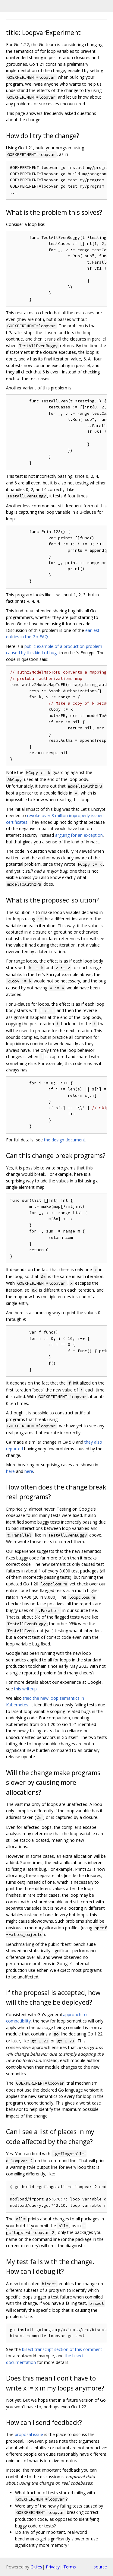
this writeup (25, 1689)
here (10, 1471)
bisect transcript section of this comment (62, 2349)
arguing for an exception (79, 835)
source (100, 2567)
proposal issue (29, 2434)
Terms (69, 2567)
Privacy (53, 2567)
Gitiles (36, 2567)
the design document (64, 1140)
